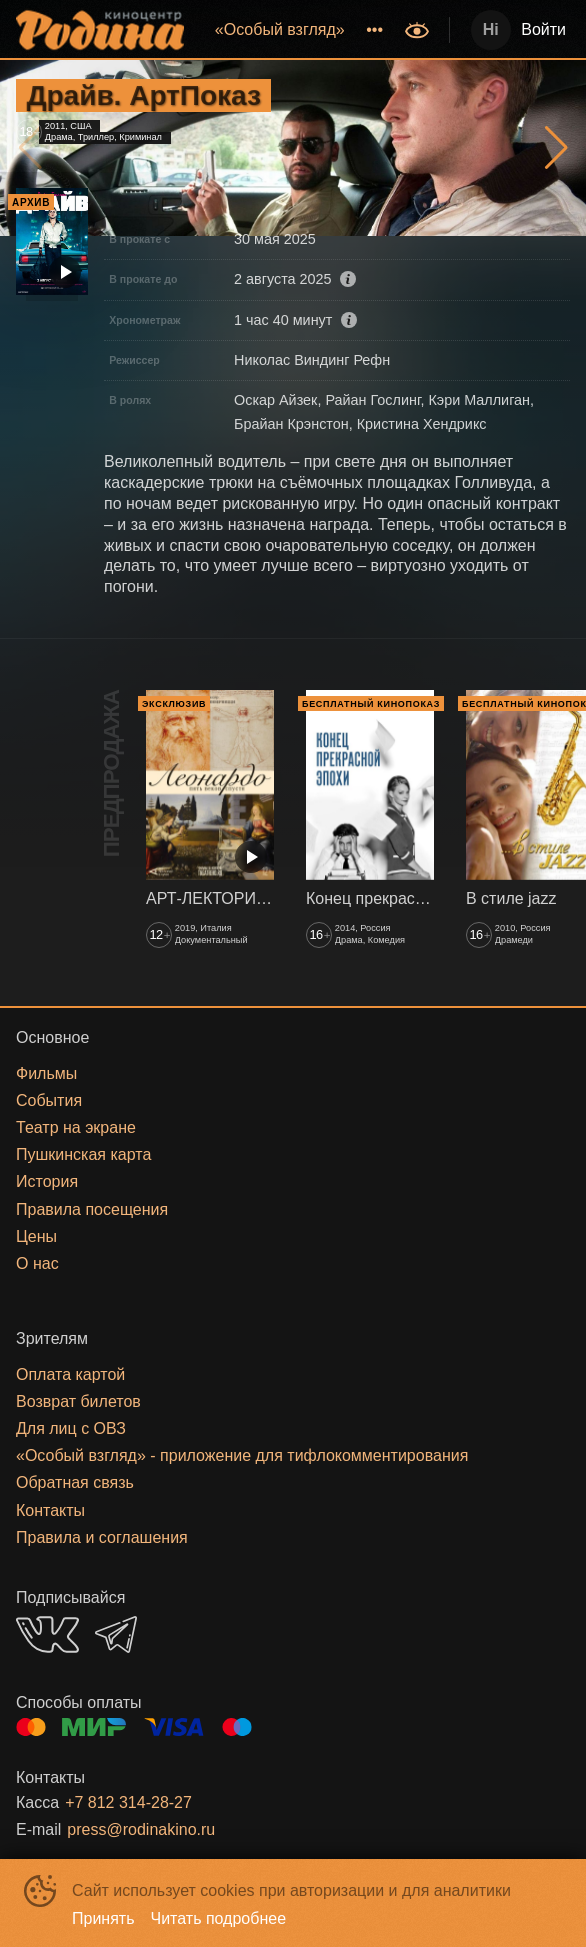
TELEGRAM (116, 1634)
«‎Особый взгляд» (280, 29)
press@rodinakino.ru (141, 1829)
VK (47, 1634)
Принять (103, 1918)
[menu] (296, 30)
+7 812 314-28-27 (128, 1802)
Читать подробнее (219, 1918)
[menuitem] (280, 30)
